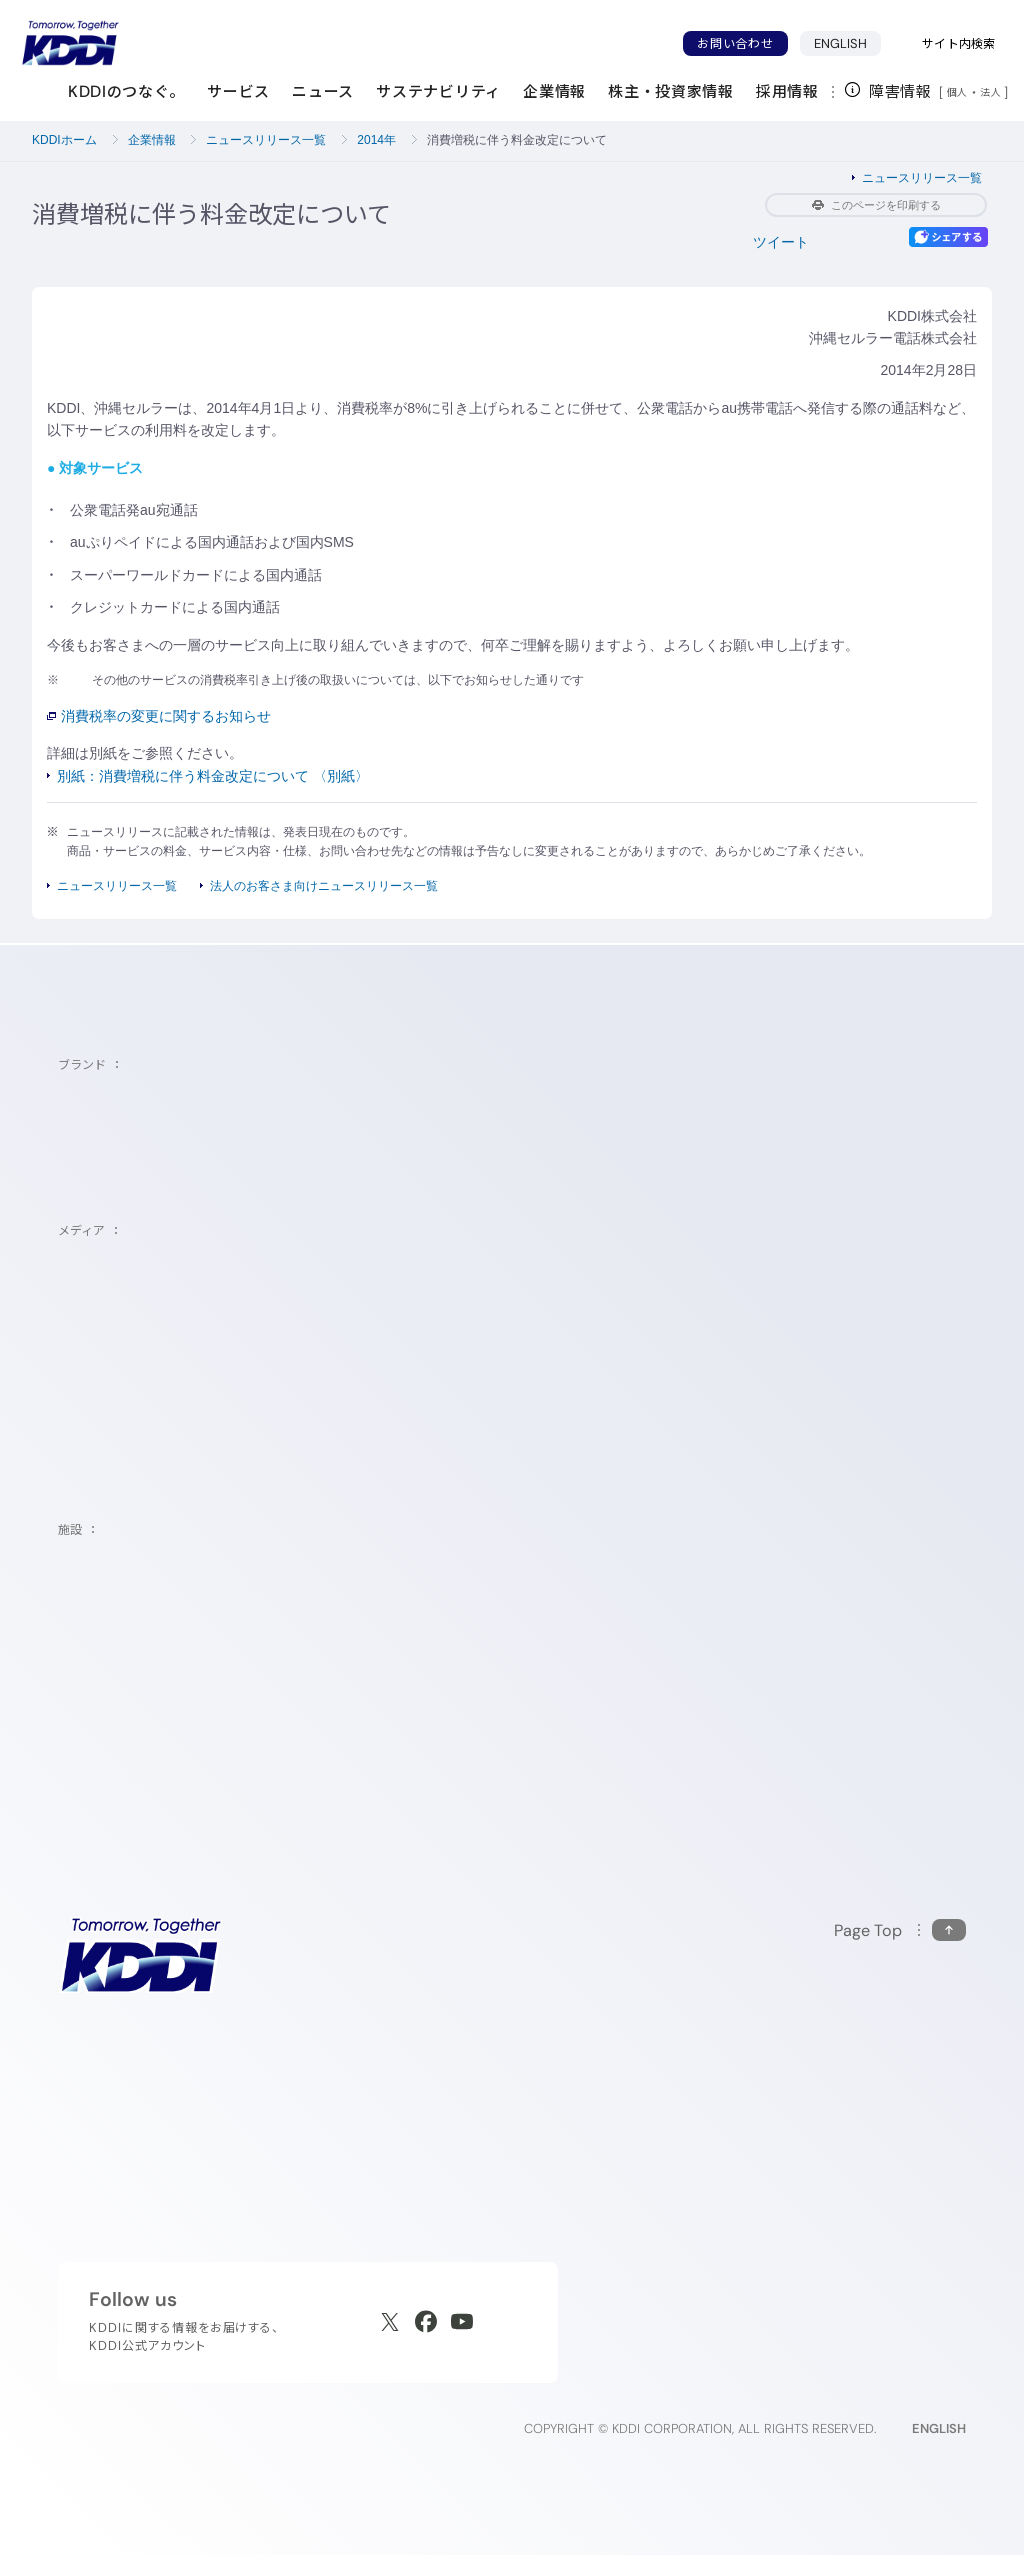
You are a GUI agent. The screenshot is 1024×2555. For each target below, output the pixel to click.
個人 (957, 92)
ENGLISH (841, 43)
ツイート (781, 242)
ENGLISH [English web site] (939, 2428)
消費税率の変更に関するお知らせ (159, 716)
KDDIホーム (64, 140)
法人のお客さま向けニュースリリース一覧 (324, 886)
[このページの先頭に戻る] (900, 1930)
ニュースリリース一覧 (266, 140)
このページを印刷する (876, 205)
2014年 (376, 140)
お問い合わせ (735, 43)
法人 (992, 92)
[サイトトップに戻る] (70, 43)
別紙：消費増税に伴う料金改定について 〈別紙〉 (213, 776)
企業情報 (152, 140)
